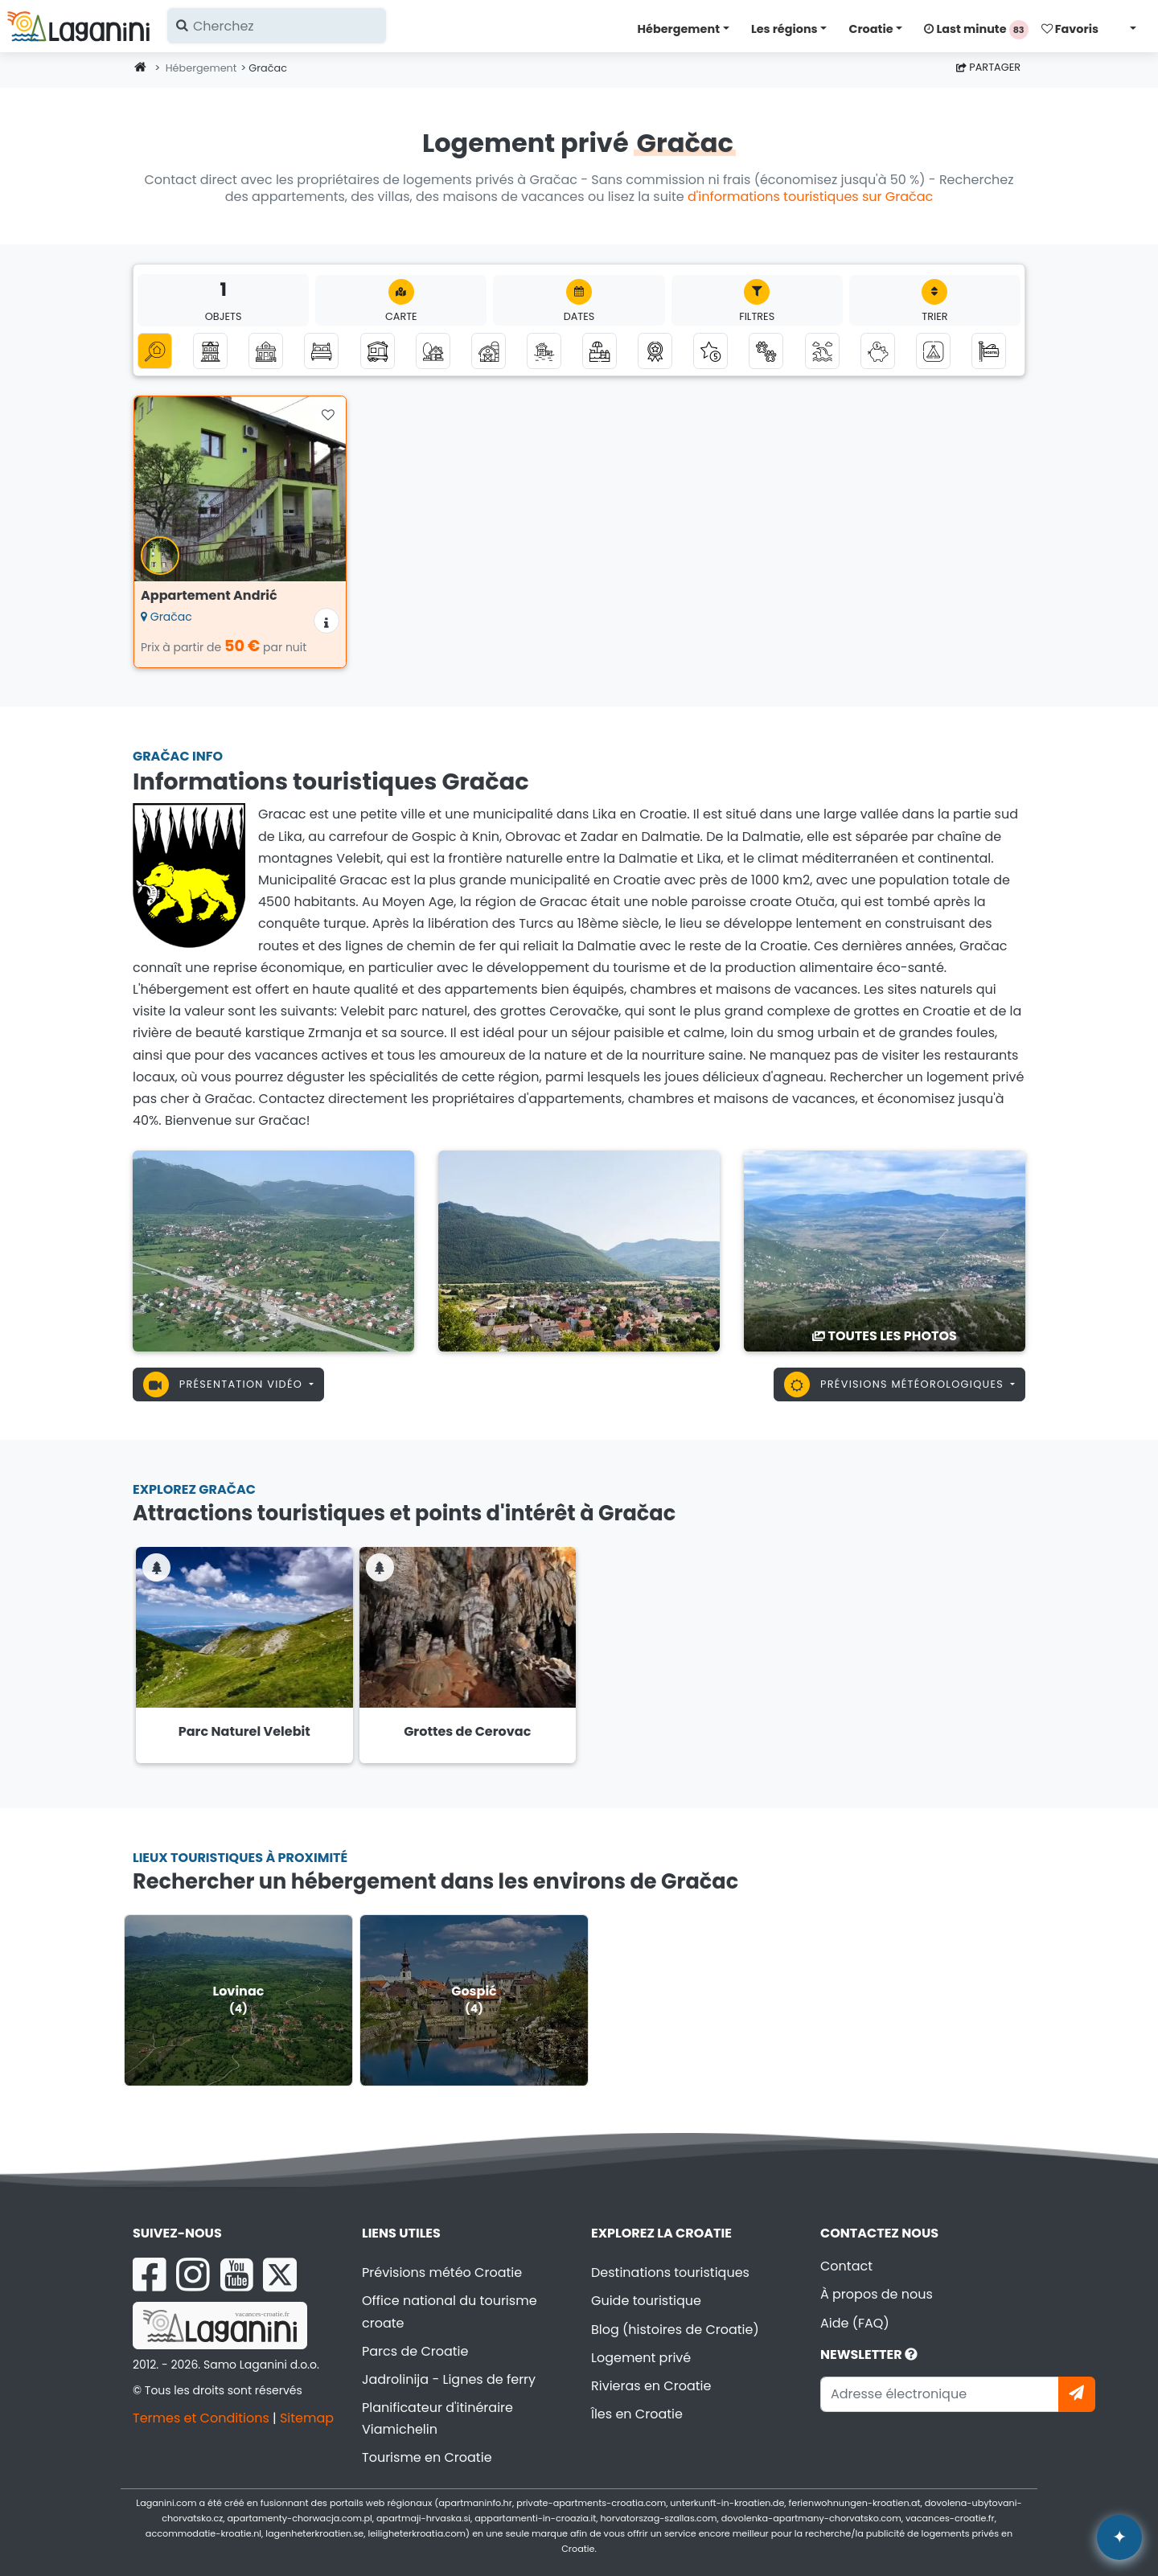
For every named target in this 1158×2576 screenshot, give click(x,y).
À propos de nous (876, 2294)
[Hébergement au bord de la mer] (544, 351)
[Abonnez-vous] (1076, 2394)
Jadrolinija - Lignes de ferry (449, 2379)
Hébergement (679, 29)
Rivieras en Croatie (651, 2386)
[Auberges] (988, 351)
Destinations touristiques (670, 2272)
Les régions (784, 29)
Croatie (870, 29)
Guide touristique (646, 2300)
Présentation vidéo (224, 1384)
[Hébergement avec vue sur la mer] (822, 351)
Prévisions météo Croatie (442, 2272)
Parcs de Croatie (415, 2351)
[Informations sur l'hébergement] (326, 621)
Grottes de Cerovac (467, 1731)
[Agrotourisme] (488, 351)
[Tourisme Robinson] (433, 351)
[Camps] (933, 351)
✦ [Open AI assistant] (1119, 2537)
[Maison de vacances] (265, 351)
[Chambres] (321, 351)
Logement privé (641, 2357)
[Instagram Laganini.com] (193, 2274)
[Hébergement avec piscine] (599, 351)
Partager (988, 67)
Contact (846, 2266)
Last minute (976, 29)
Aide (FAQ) (854, 2323)
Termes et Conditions (201, 2418)
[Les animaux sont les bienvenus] (766, 351)
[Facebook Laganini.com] (149, 2274)
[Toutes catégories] (155, 351)
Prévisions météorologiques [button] (895, 1384)
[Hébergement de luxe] (710, 351)
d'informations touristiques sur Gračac (810, 196)
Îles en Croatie (637, 2414)
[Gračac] (273, 1250)
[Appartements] (210, 351)
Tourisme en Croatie (427, 2457)
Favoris (1069, 29)
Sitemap (307, 2418)
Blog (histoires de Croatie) (675, 2329)
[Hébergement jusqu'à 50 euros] (877, 351)
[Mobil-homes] (377, 351)
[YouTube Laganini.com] (236, 2274)
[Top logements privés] (655, 351)
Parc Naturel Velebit (244, 1731)
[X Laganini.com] (280, 2274)
